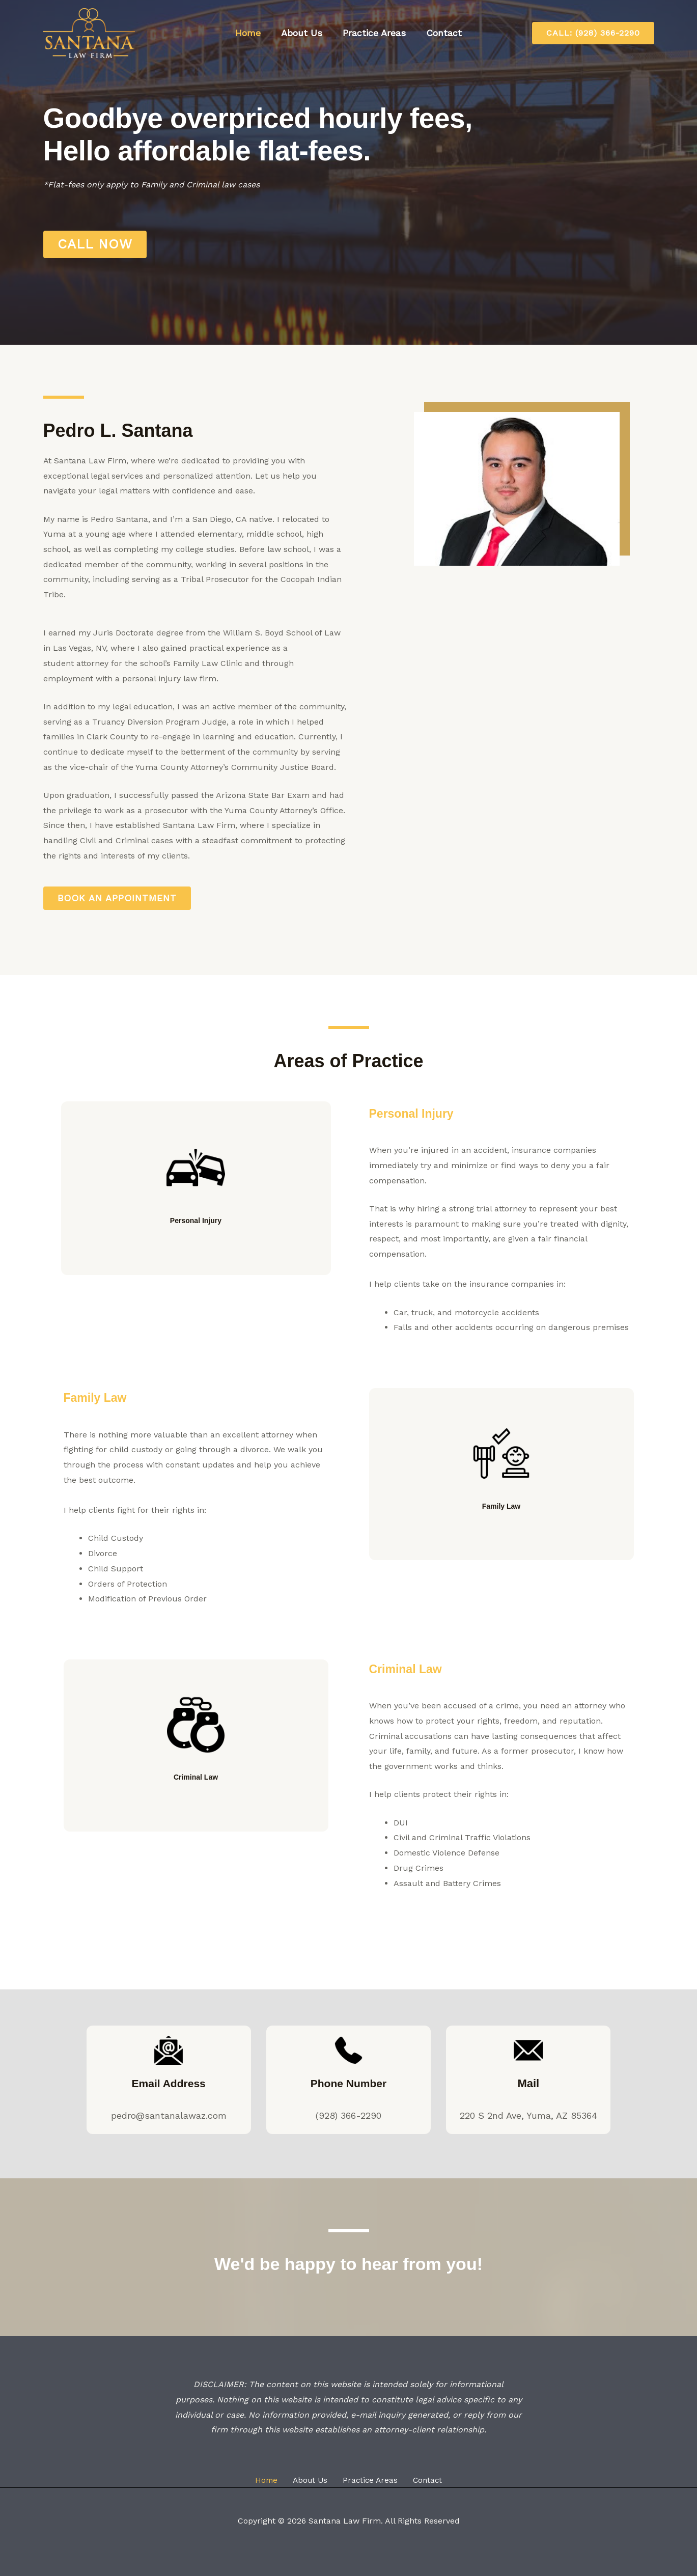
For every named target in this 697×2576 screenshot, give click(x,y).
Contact (441, 32)
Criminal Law (195, 1787)
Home (251, 32)
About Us (302, 32)
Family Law (102, 1397)
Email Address (168, 2084)
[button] (593, 33)
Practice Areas (373, 32)
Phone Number (348, 2084)
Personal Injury (195, 1230)
